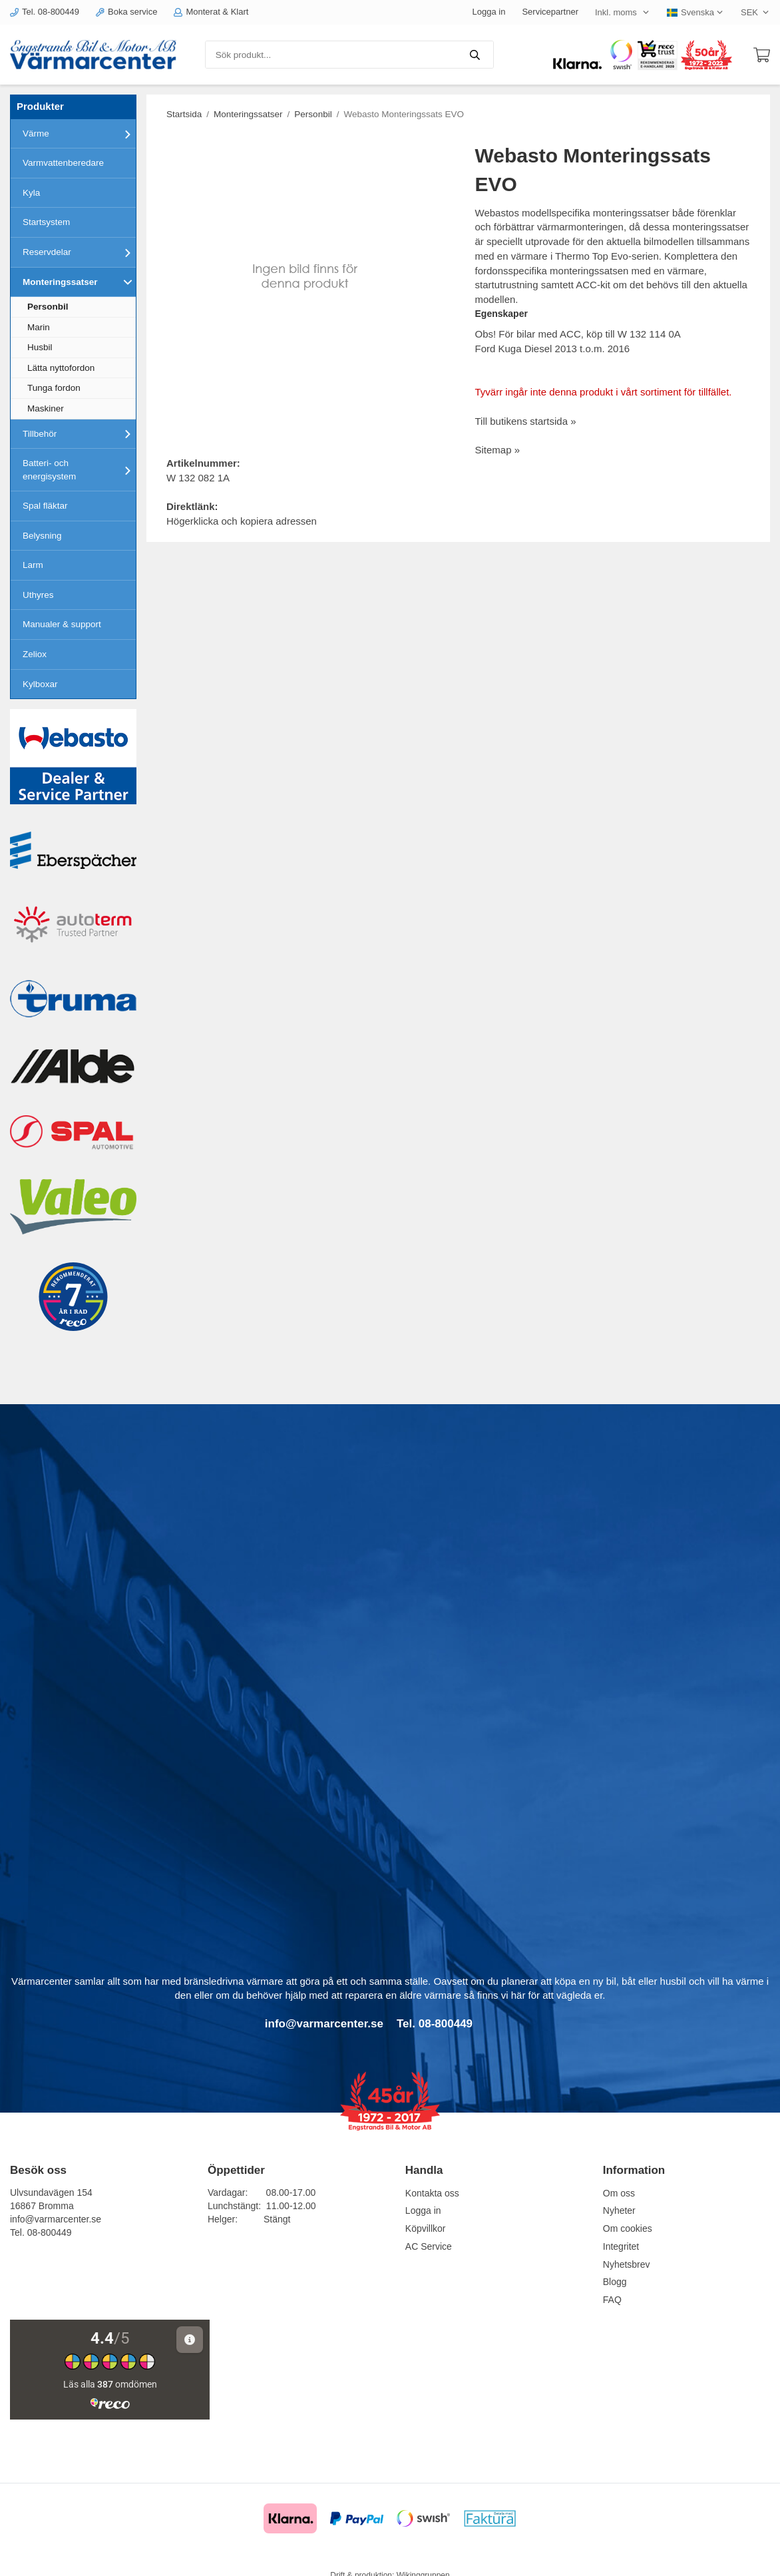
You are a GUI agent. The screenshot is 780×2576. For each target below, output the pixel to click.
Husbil (40, 347)
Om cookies (627, 2228)
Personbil (48, 307)
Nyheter (619, 2210)
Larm (33, 565)
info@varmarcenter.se (55, 2219)
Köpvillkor (425, 2228)
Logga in (489, 12)
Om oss (619, 2193)
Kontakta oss (432, 2193)
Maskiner (45, 408)
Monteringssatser (79, 281)
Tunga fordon (54, 388)
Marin (38, 327)
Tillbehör (79, 433)
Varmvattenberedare (63, 163)
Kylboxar (40, 684)
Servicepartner (550, 12)
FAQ (612, 2299)
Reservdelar (79, 252)
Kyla (31, 193)
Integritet (621, 2246)
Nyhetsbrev (626, 2264)
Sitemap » (497, 449)
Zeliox (35, 654)
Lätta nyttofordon (61, 368)
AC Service (428, 2246)
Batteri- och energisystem (79, 469)
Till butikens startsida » (525, 421)
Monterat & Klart (211, 12)
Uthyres (38, 595)
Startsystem (46, 222)
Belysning (42, 536)
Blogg (615, 2281)
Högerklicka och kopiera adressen (241, 521)
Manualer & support (62, 624)
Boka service (126, 12)
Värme (79, 133)
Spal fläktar (45, 506)
